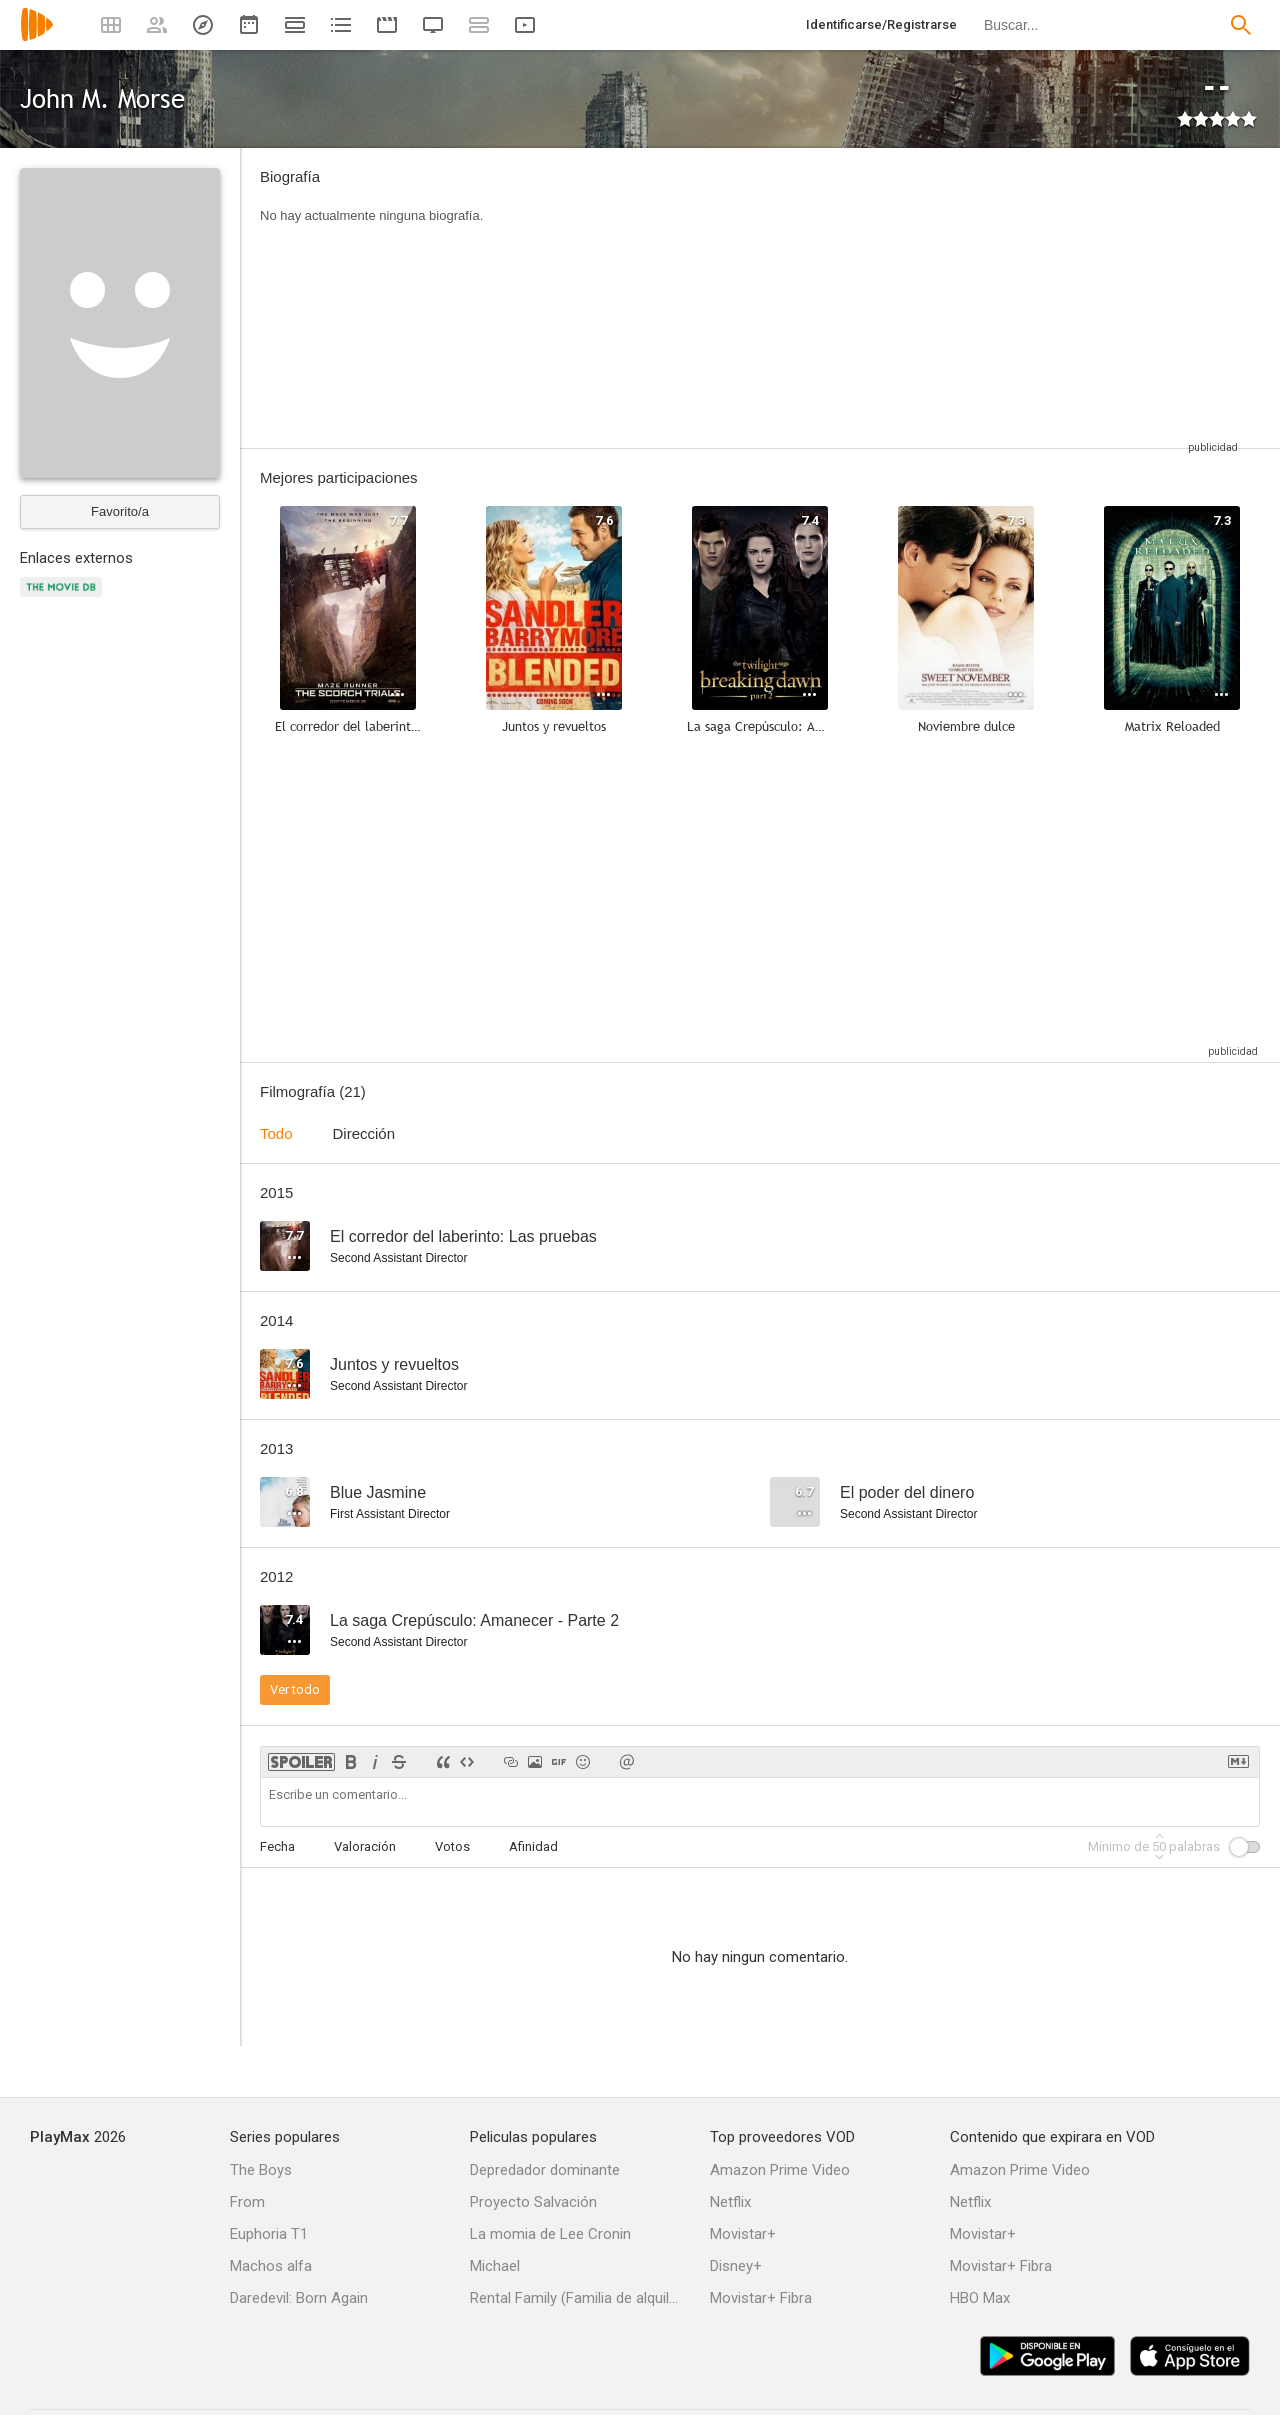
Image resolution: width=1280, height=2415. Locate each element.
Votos (452, 1846)
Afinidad (533, 1846)
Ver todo (295, 1689)
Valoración (365, 1846)
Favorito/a (120, 511)
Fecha (277, 1846)
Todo (276, 1133)
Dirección (364, 1133)
